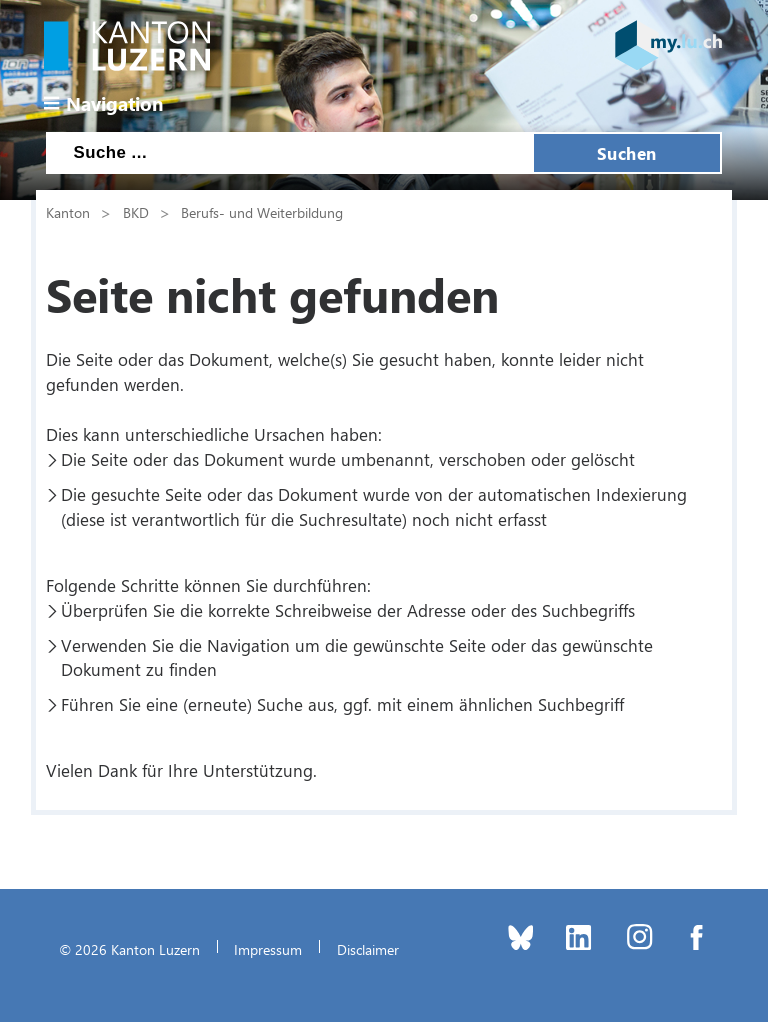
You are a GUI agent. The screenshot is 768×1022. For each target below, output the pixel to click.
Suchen (627, 153)
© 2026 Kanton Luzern (129, 949)
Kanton (68, 212)
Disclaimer (368, 949)
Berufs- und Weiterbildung (262, 212)
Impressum (268, 949)
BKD (136, 212)
